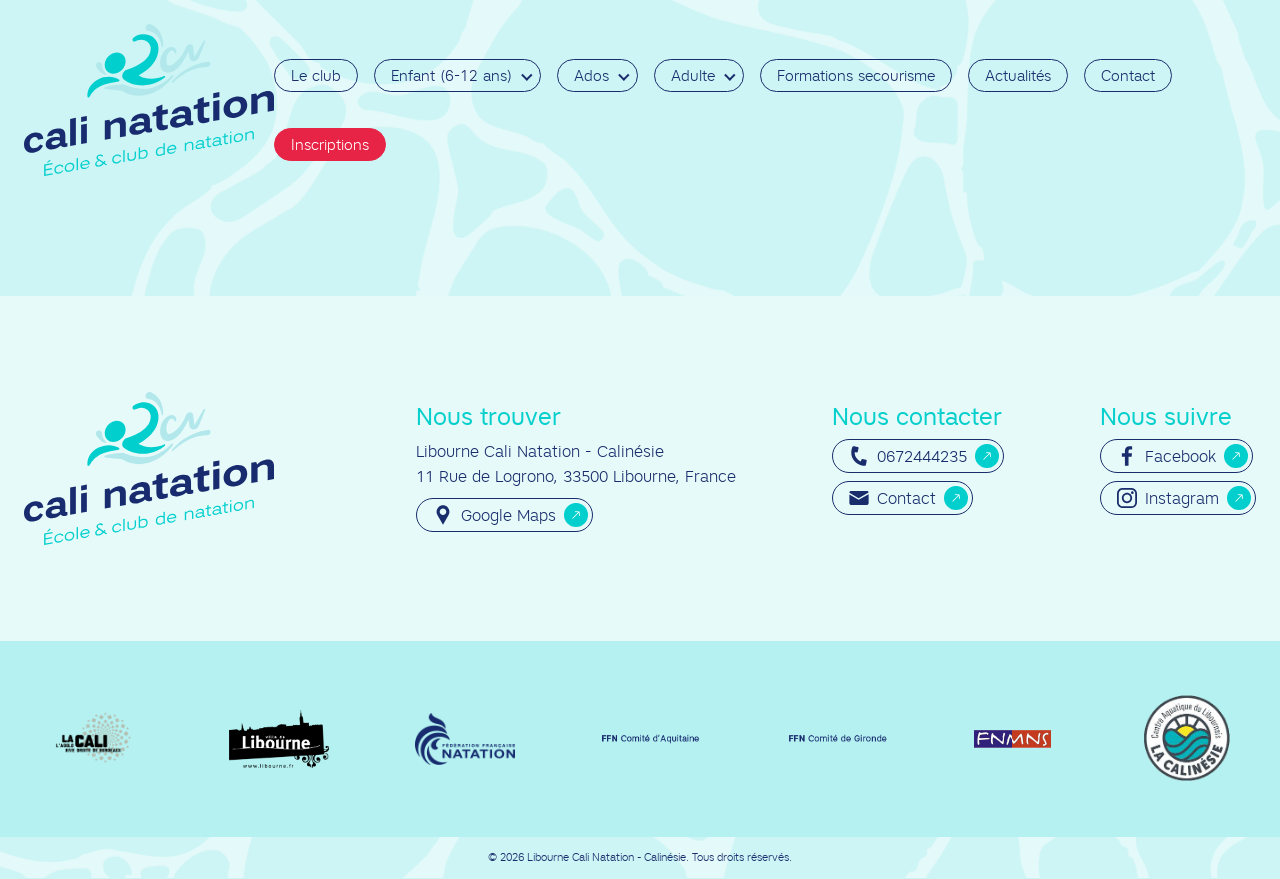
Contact (1128, 75)
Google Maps (494, 515)
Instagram (1168, 498)
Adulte (693, 75)
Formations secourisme (856, 75)
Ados (591, 75)
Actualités (1018, 75)
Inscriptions (330, 144)
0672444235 (908, 456)
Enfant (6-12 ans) (451, 75)
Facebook (1166, 456)
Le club (316, 75)
